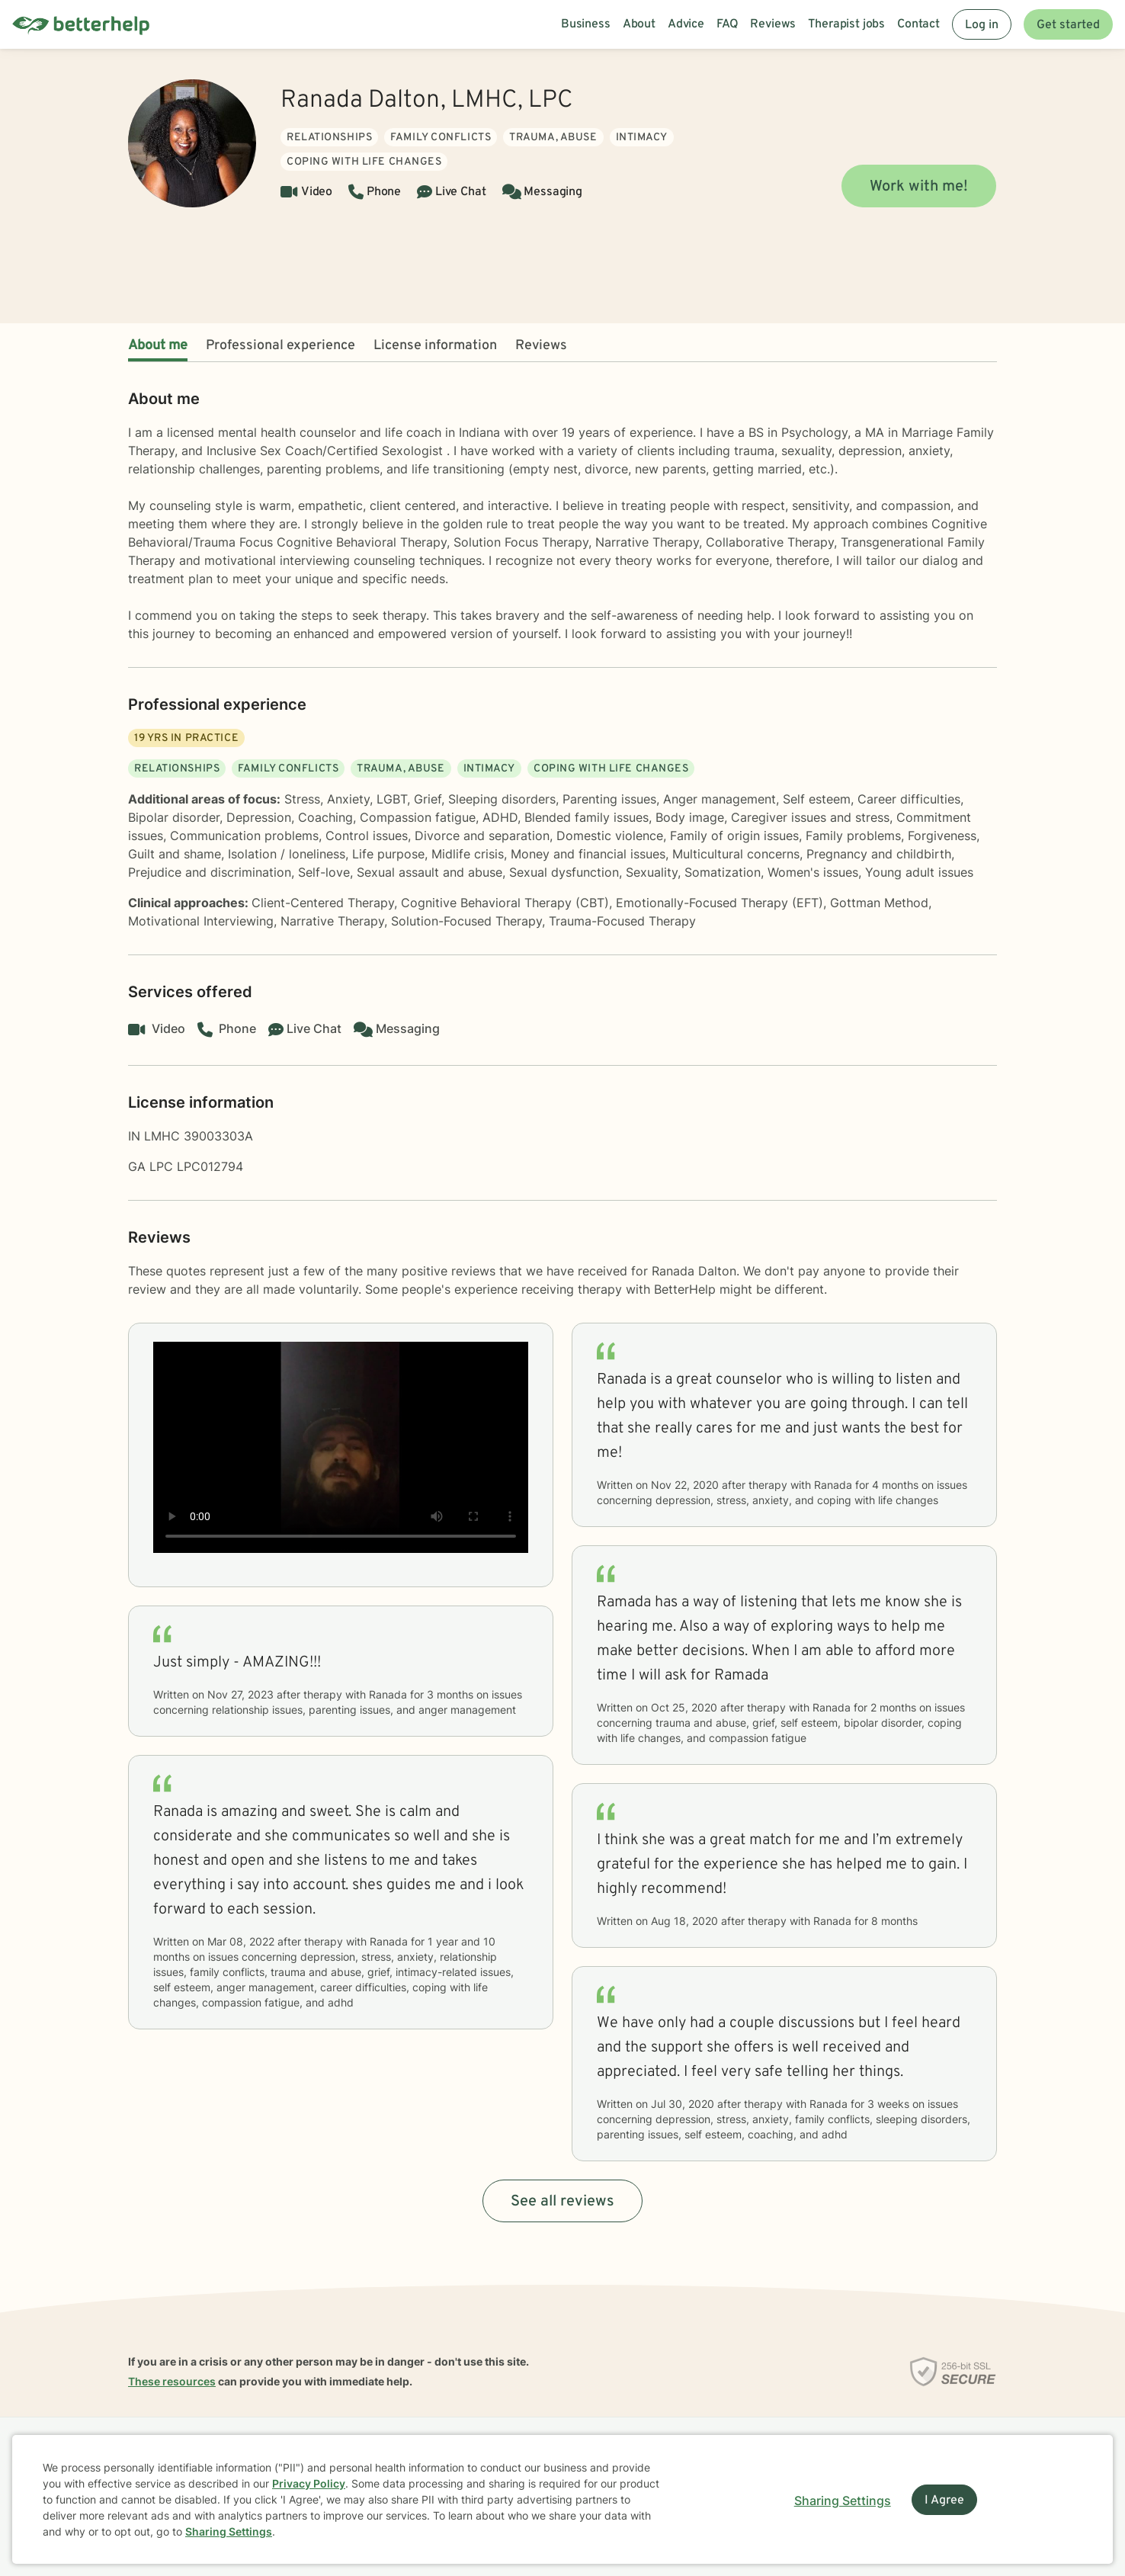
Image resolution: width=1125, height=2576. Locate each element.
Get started (1068, 25)
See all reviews (562, 2202)
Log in (981, 25)
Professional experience (280, 345)
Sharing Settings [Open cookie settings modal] (842, 2500)
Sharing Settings (228, 2531)
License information (435, 345)
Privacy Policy (308, 2483)
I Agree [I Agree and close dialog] (944, 2500)
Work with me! (919, 187)
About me (158, 345)
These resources (172, 2381)
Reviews (541, 345)
